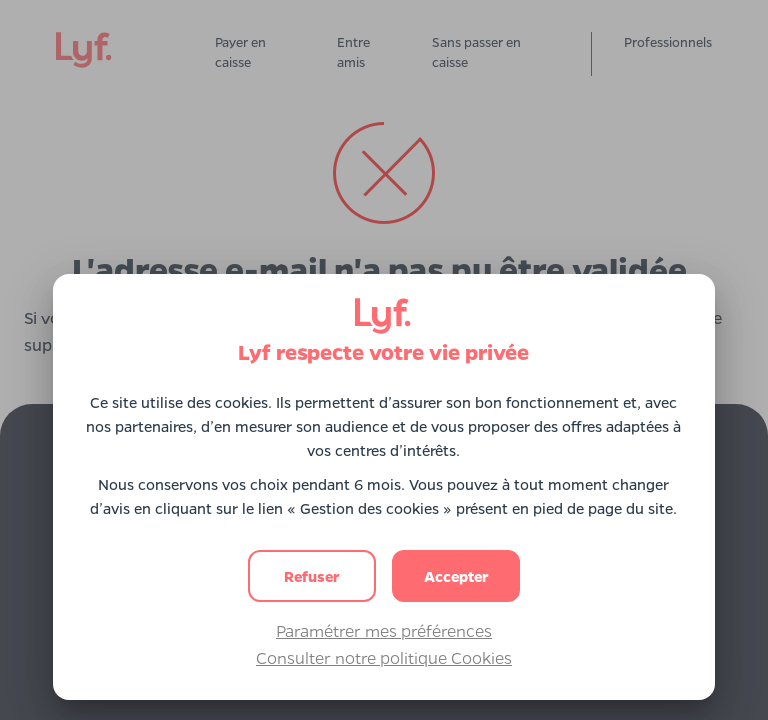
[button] (456, 576)
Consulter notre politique (384, 657)
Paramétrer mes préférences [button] (384, 630)
